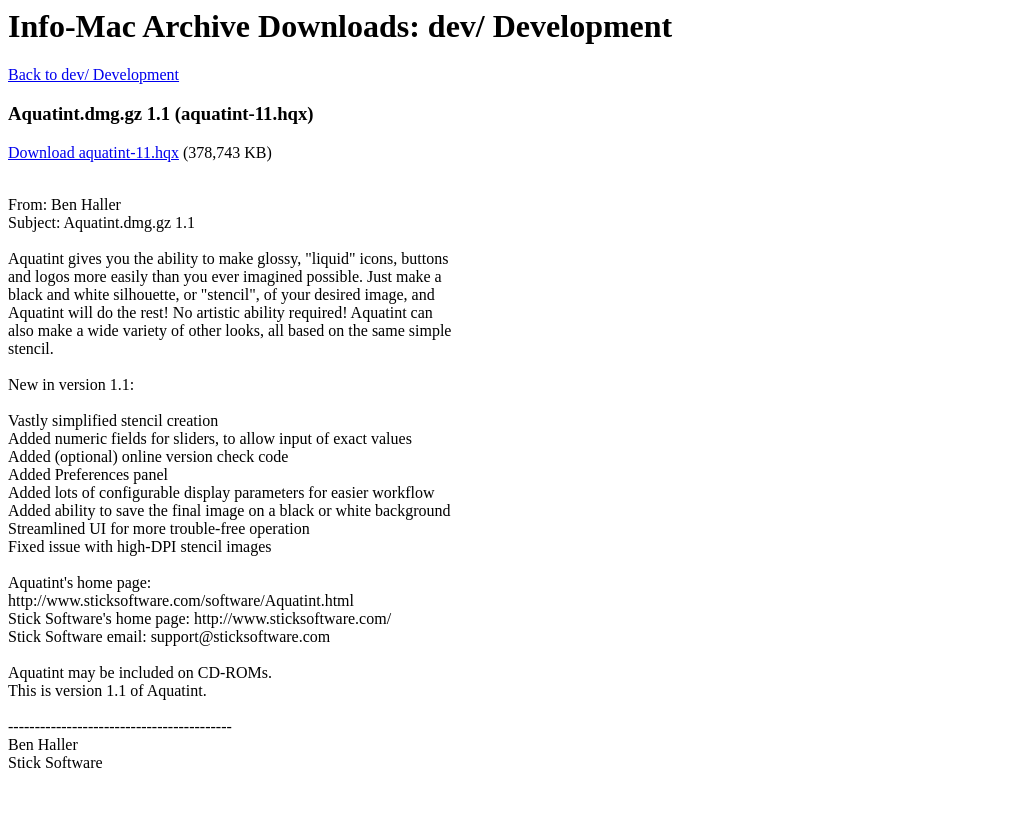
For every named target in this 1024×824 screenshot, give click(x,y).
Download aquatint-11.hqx (93, 152)
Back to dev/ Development (93, 74)
